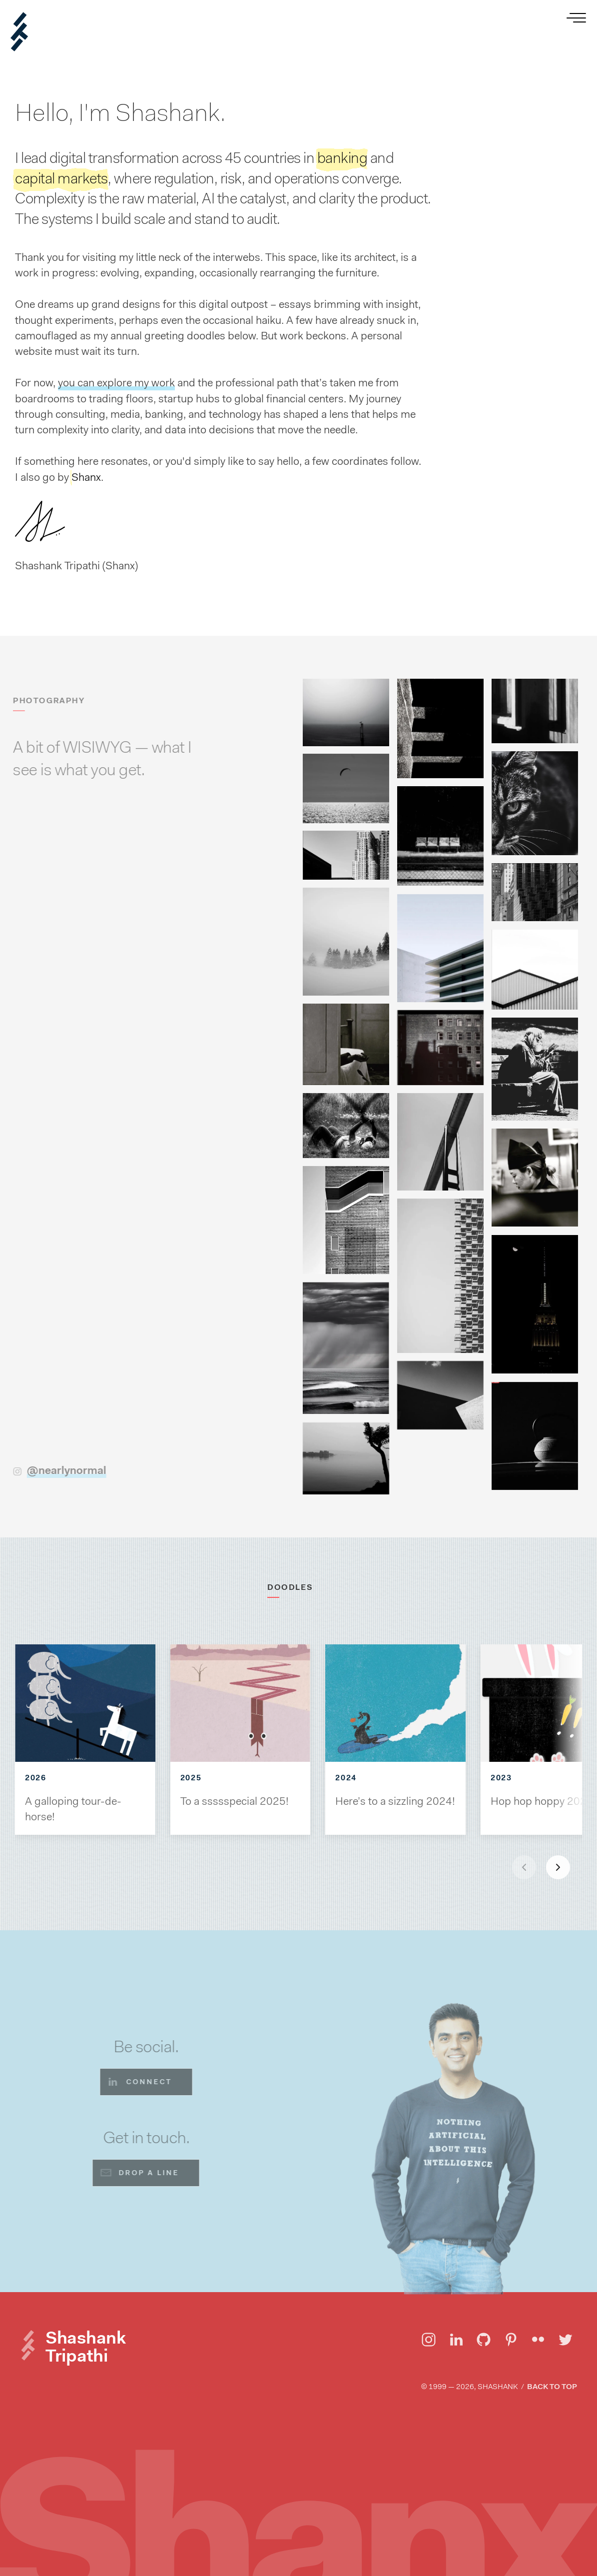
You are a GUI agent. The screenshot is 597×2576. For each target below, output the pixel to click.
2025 (190, 1777)
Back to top (552, 2387)
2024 (345, 1777)
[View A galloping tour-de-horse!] (85, 1703)
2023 (501, 1777)
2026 (35, 1777)
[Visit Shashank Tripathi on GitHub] (484, 2340)
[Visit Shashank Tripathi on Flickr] (538, 2340)
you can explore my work (116, 382)
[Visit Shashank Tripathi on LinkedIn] (456, 2340)
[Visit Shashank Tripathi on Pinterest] (511, 2340)
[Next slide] (558, 1867)
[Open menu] (578, 19)
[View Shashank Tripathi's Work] (509, 153)
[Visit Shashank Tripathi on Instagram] (429, 2340)
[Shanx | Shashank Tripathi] (19, 31)
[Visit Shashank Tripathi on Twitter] (566, 2340)
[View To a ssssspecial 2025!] (240, 1703)
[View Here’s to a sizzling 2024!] (395, 1703)
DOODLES (294, 1587)
